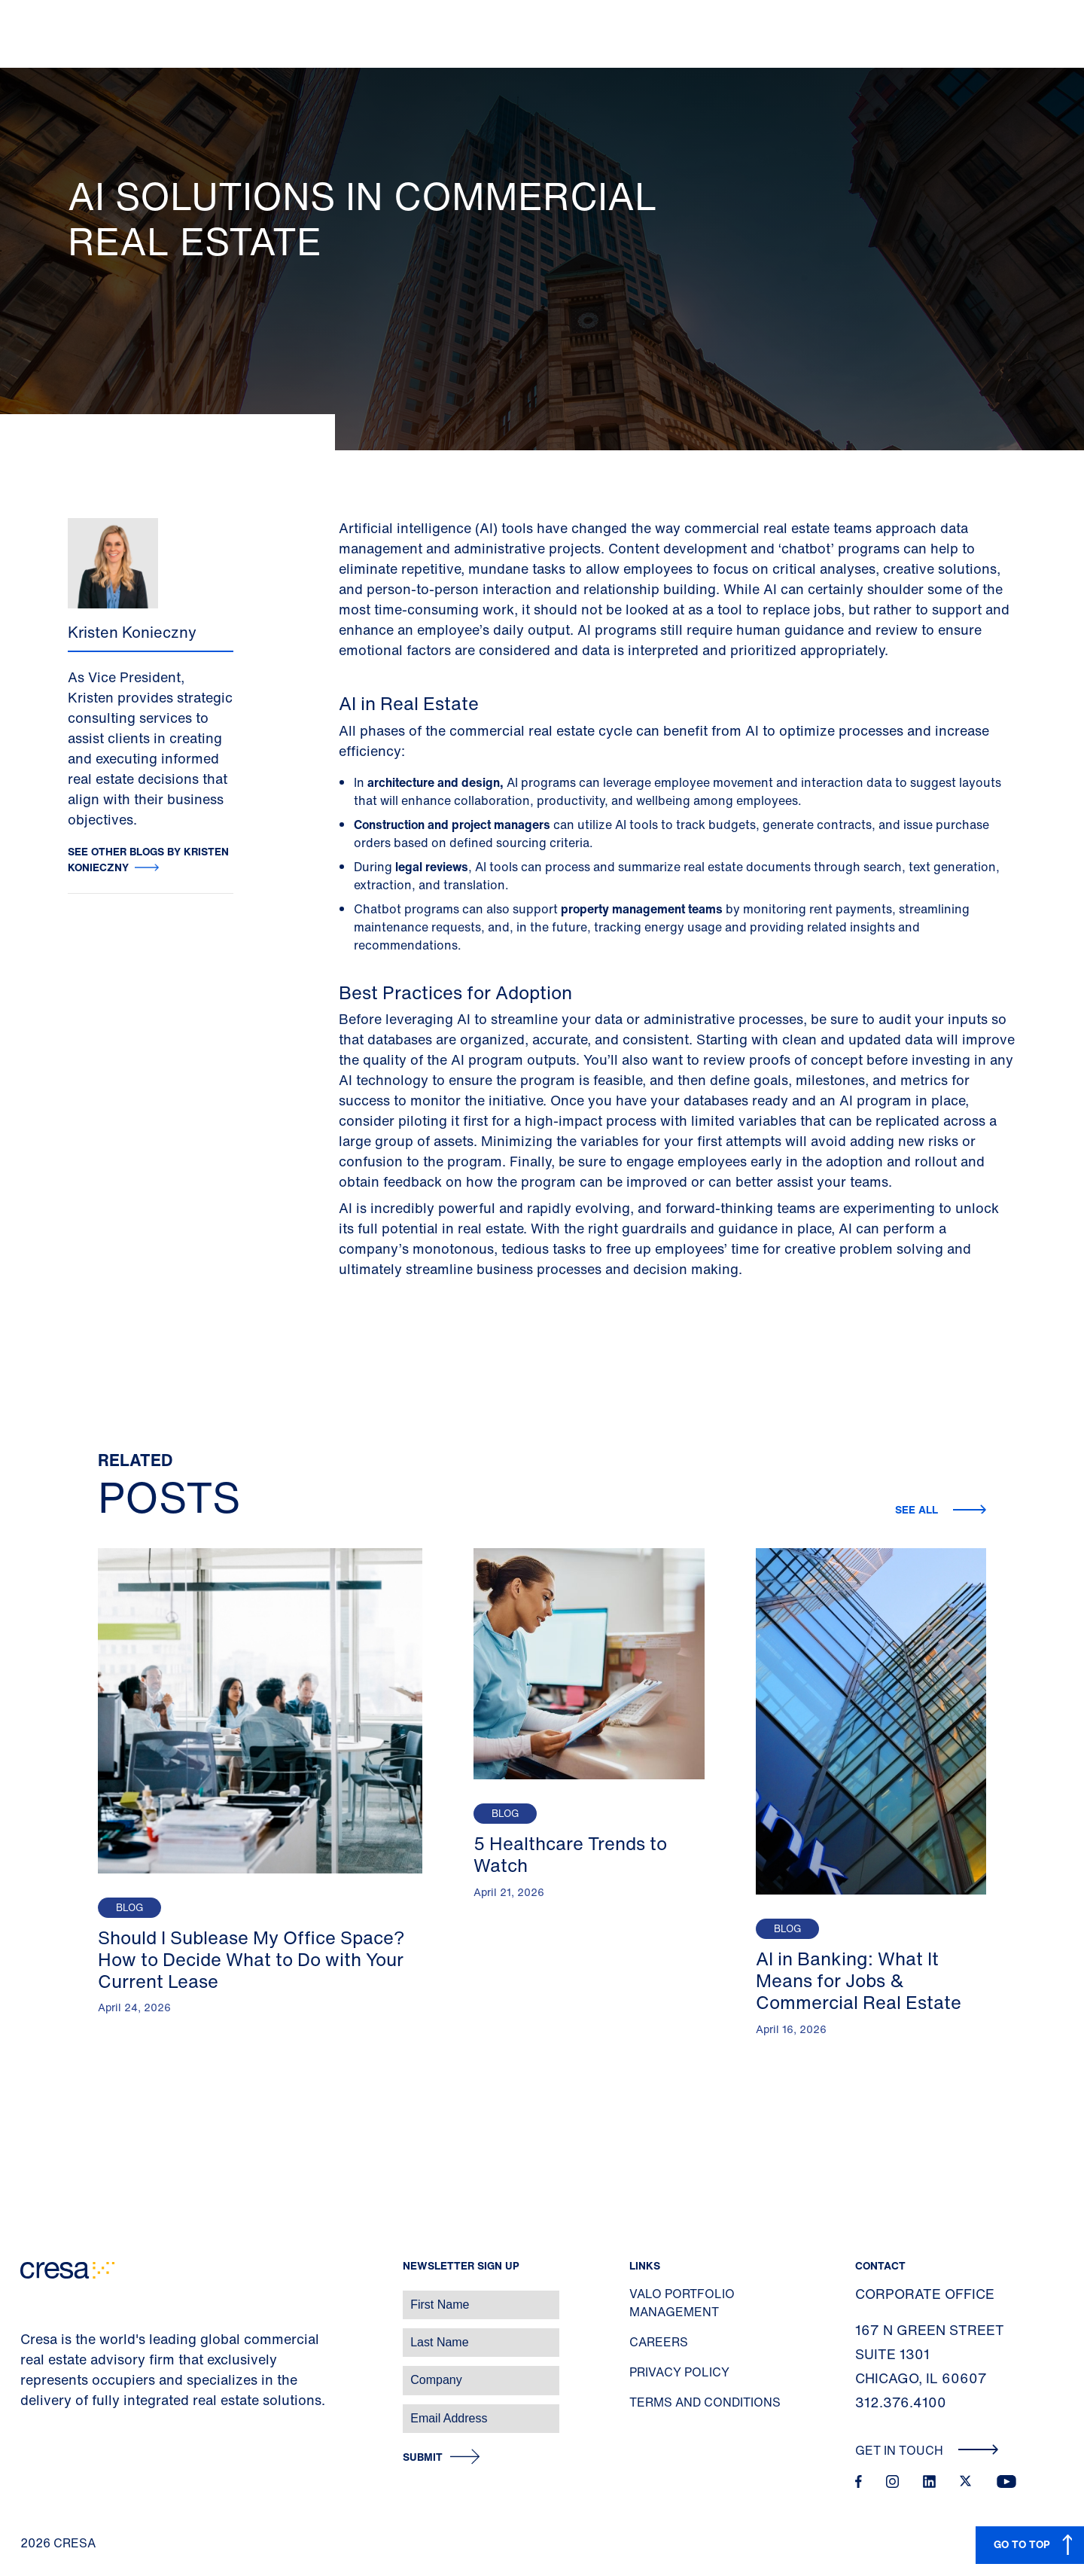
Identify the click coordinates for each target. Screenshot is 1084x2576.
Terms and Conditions (705, 2402)
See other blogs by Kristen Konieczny (148, 859)
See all (918, 1509)
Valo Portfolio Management (682, 2303)
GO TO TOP (1022, 2544)
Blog (129, 1908)
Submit (423, 2457)
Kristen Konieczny (132, 632)
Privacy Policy (679, 2372)
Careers (658, 2342)
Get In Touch (927, 2450)
